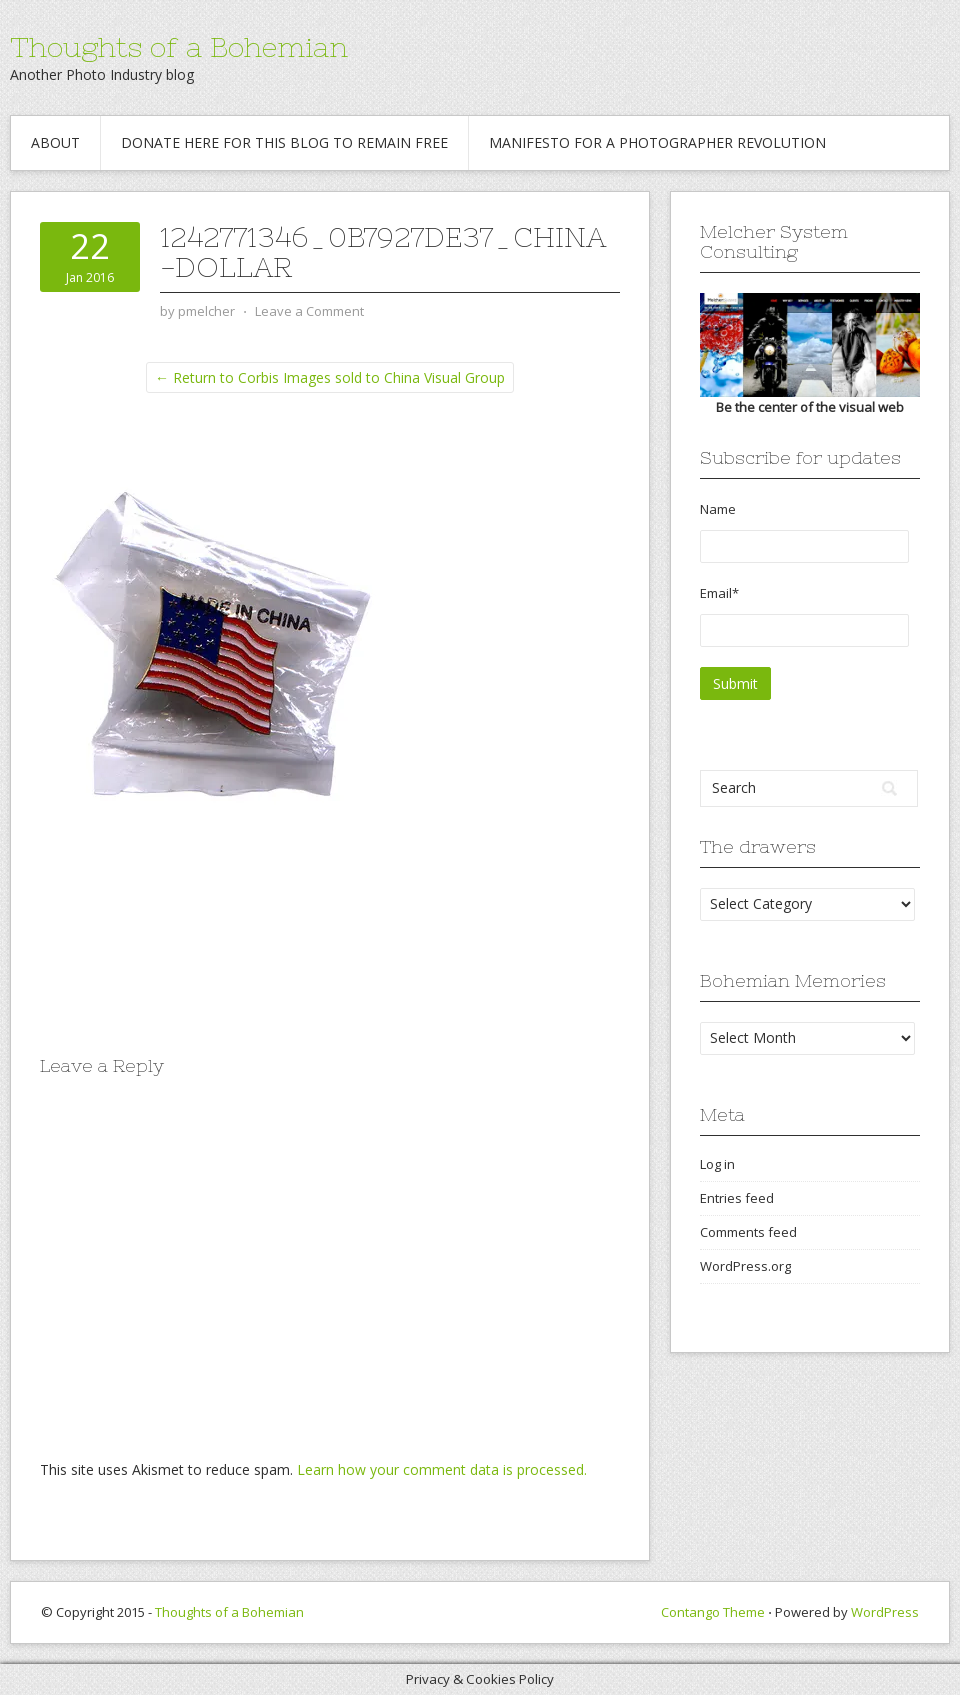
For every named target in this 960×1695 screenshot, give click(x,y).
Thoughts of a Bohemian (179, 47)
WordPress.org (745, 1266)
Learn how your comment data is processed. (442, 1469)
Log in (717, 1164)
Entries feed (737, 1198)
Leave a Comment (309, 311)
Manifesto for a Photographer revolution (657, 142)
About (55, 142)
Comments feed (748, 1232)
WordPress (885, 1612)
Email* (804, 615)
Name (804, 531)
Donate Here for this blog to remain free (284, 142)
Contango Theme (713, 1612)
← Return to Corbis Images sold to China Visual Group (330, 377)
